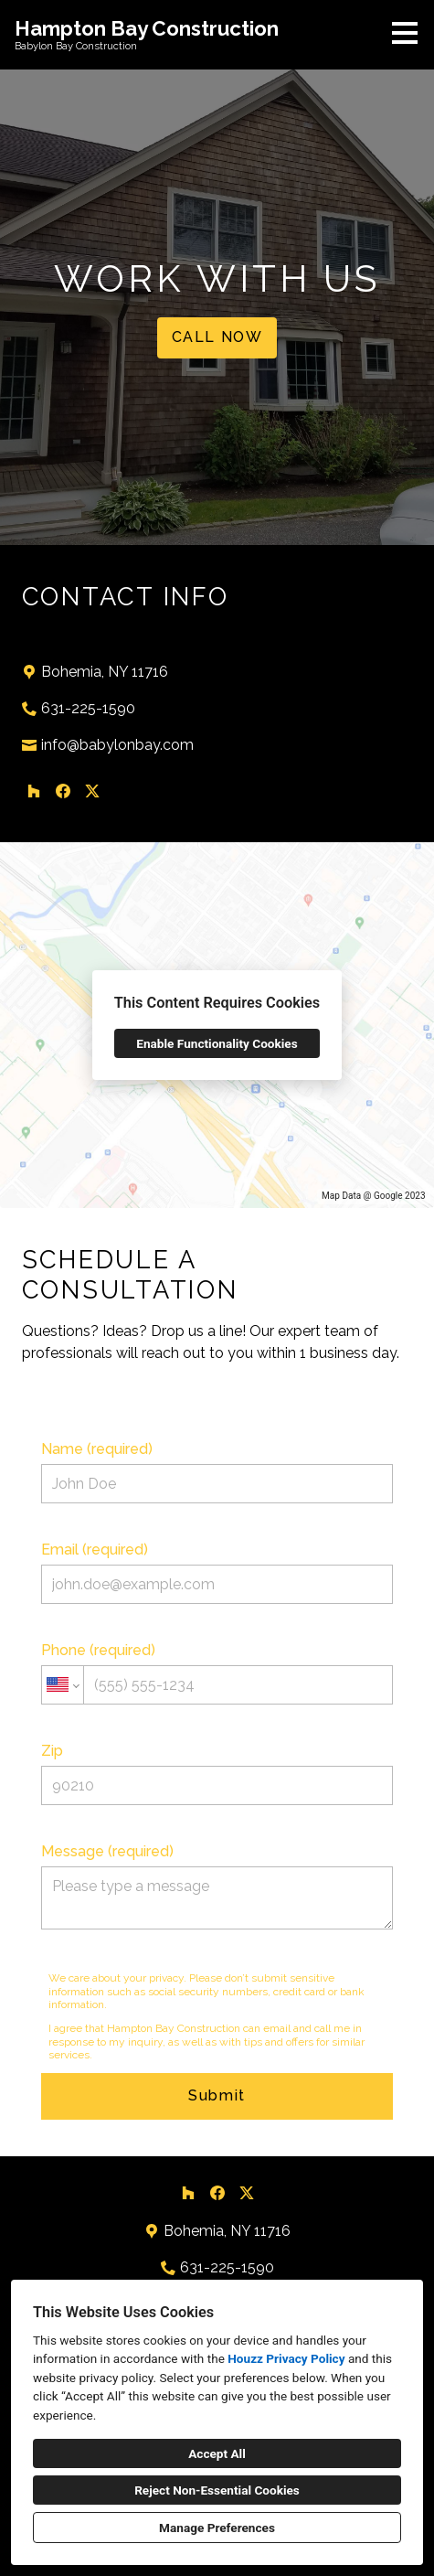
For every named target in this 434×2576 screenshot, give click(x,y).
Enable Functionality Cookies (216, 1043)
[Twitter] (92, 791)
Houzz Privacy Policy (286, 2358)
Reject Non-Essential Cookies (217, 2490)
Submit (217, 2095)
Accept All (217, 2453)
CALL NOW (217, 337)
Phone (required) (217, 1673)
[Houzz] (34, 791)
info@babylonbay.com (117, 745)
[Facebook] (63, 791)
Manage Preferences (217, 2527)
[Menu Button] (404, 33)
